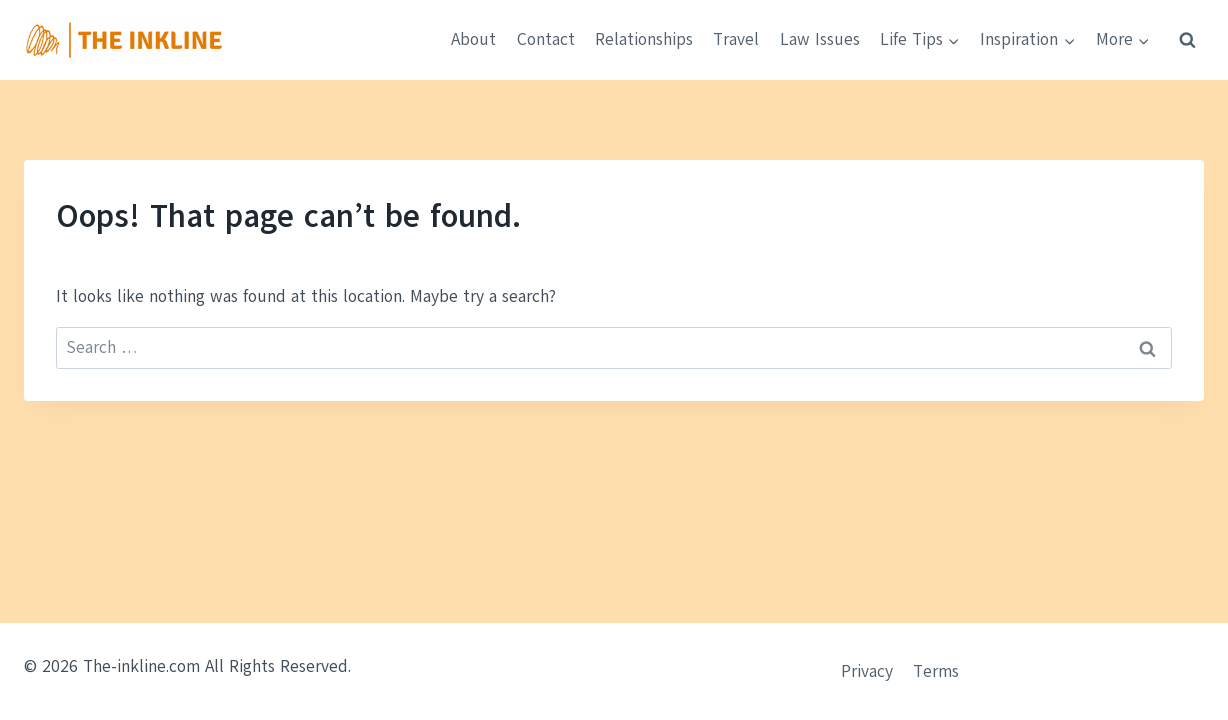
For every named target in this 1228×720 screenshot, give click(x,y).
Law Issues (820, 39)
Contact (546, 39)
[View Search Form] (1187, 40)
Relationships (644, 39)
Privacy (867, 671)
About (473, 39)
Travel (736, 39)
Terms (936, 671)
